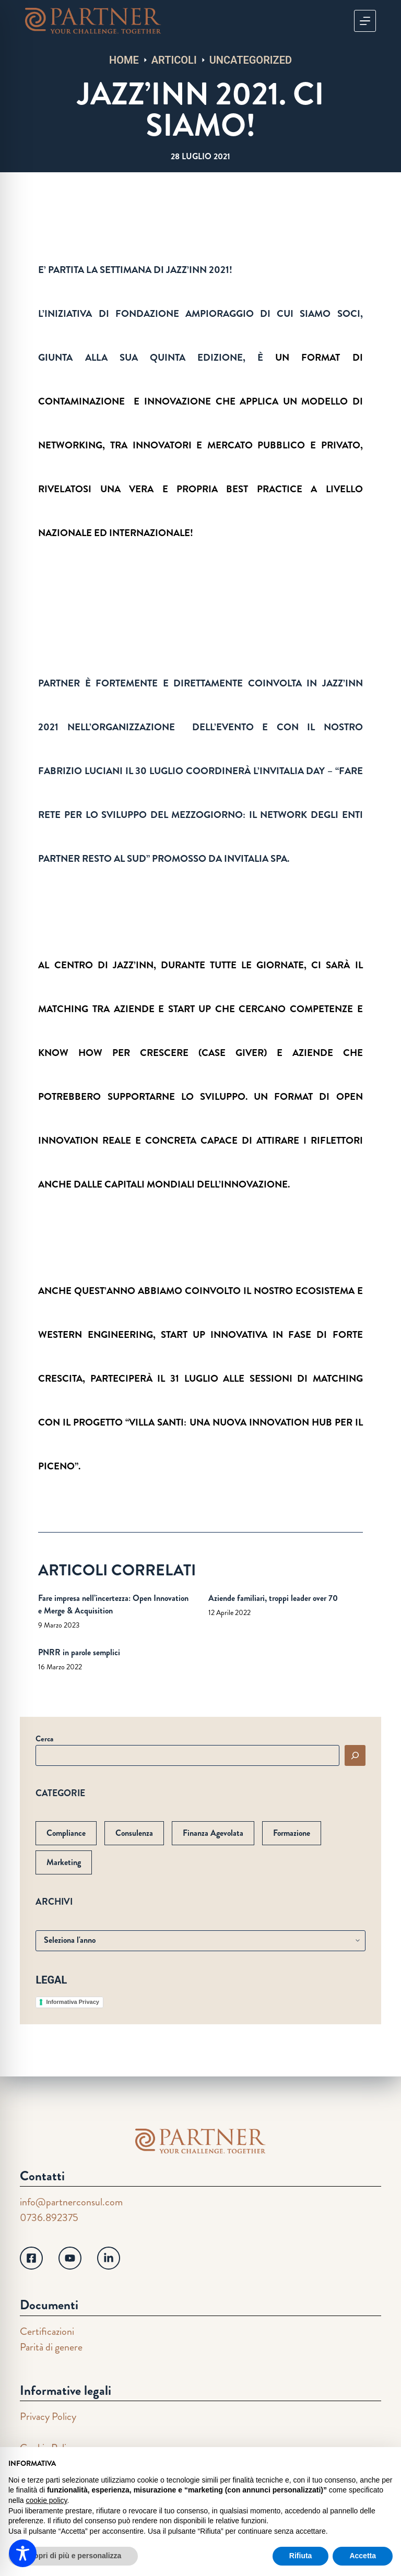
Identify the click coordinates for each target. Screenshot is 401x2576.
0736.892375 (49, 2217)
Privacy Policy (48, 2416)
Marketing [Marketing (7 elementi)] (63, 1862)
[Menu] (365, 21)
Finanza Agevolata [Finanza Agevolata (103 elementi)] (213, 1833)
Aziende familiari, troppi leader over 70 (273, 1598)
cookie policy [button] (46, 2500)
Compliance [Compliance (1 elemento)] (66, 1833)
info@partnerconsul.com (71, 2202)
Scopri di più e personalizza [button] (73, 2555)
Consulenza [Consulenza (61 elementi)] (134, 1833)
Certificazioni (47, 2331)
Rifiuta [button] (300, 2555)
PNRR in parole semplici (79, 1652)
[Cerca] (355, 1755)
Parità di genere (51, 2347)
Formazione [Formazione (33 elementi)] (291, 1833)
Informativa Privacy (72, 2002)
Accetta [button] (362, 2555)
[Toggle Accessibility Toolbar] (23, 2553)
